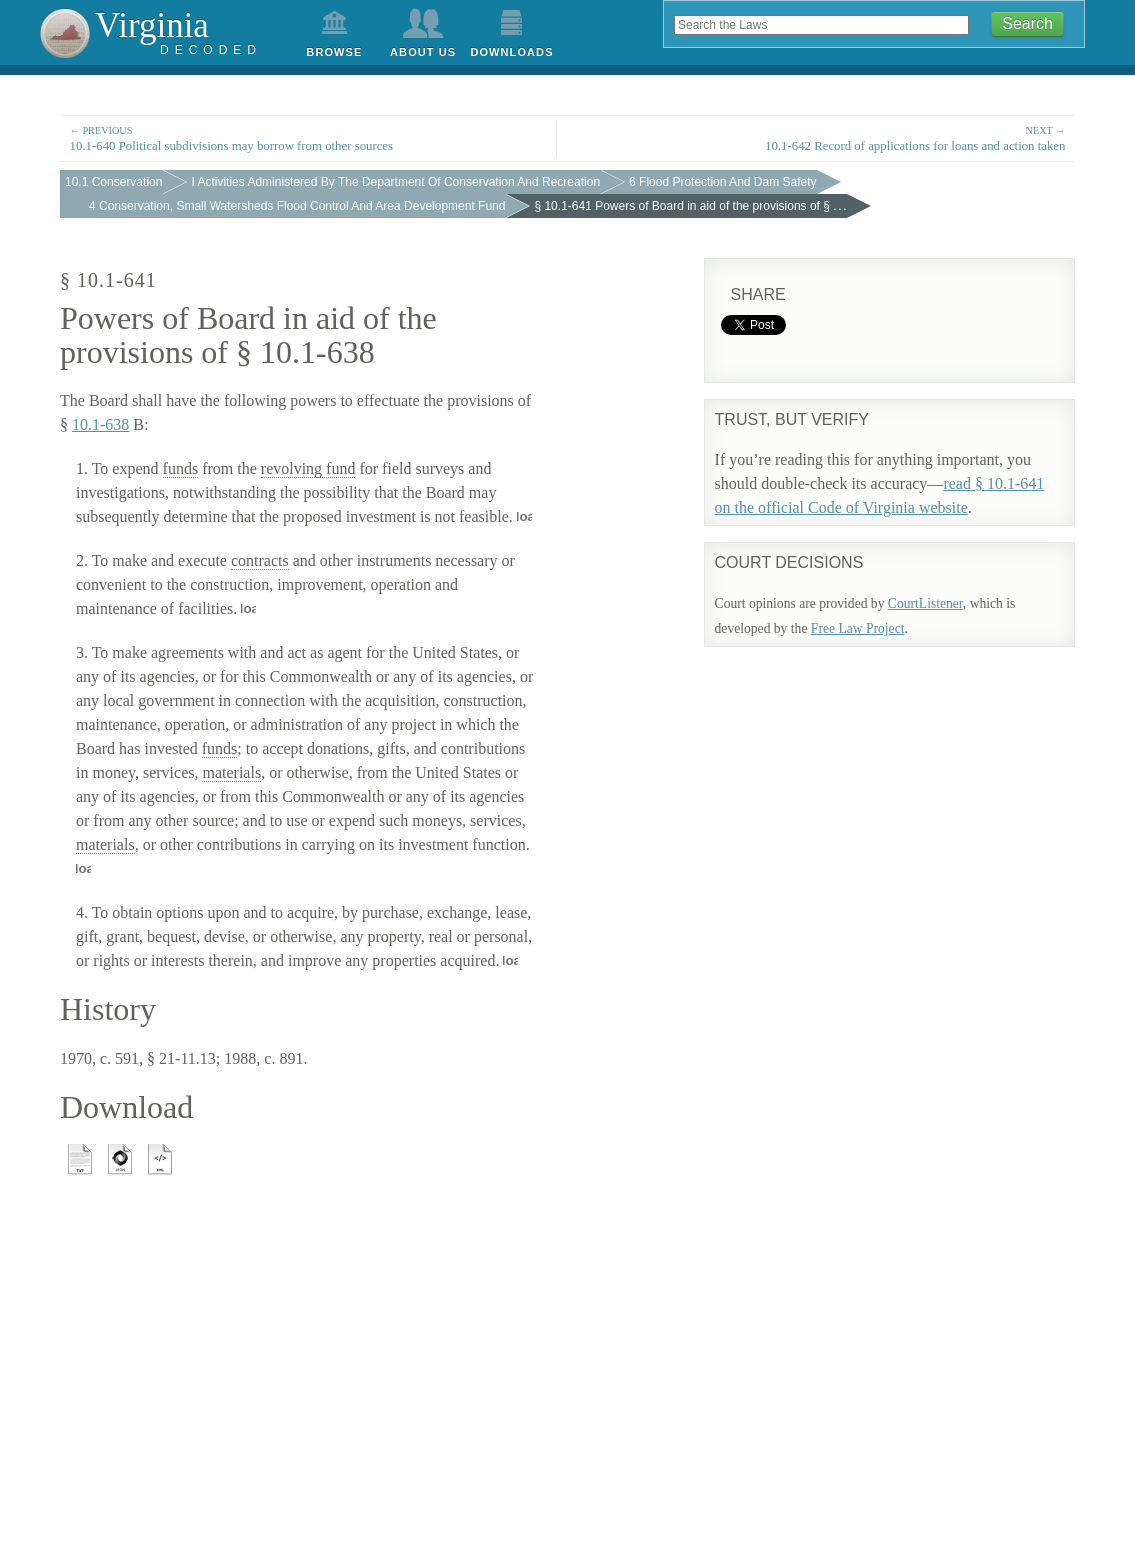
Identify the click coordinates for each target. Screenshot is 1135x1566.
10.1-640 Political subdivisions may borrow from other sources (308, 137)
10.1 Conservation (113, 182)
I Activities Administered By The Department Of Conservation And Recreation (395, 182)
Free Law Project (858, 628)
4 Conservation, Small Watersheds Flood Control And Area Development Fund (297, 206)
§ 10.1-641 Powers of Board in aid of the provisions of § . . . (690, 206)
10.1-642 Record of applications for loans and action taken (826, 137)
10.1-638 (100, 424)
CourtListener (925, 603)
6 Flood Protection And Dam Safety (722, 182)
